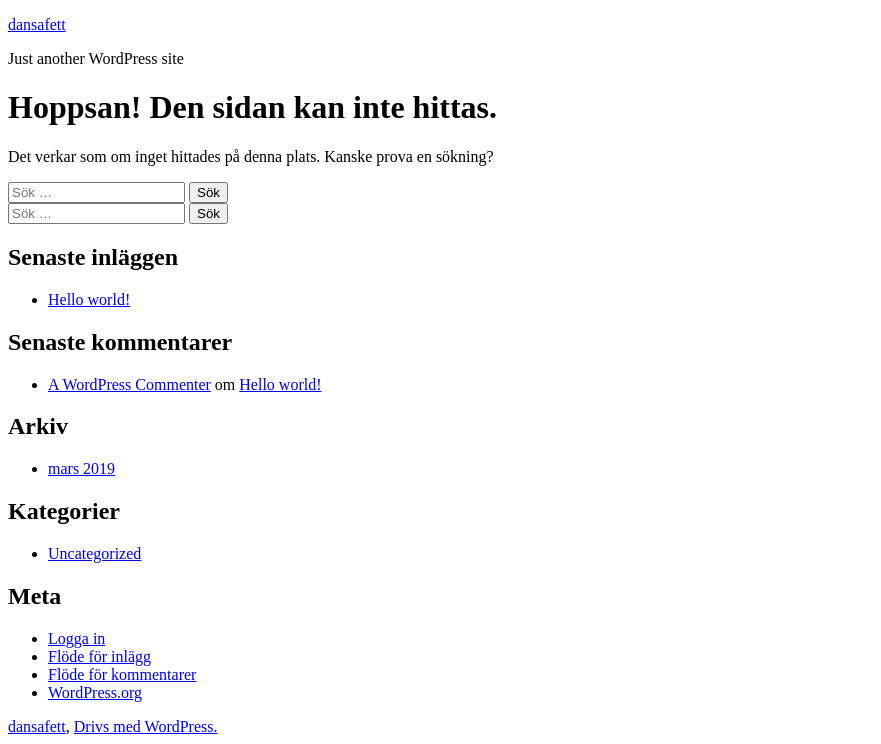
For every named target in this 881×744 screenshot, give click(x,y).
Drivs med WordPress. (146, 726)
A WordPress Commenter (129, 384)
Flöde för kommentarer (122, 674)
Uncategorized (94, 553)
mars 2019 (81, 468)
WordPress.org (95, 692)
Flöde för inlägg (99, 656)
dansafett (37, 24)
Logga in (76, 638)
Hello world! (89, 299)
